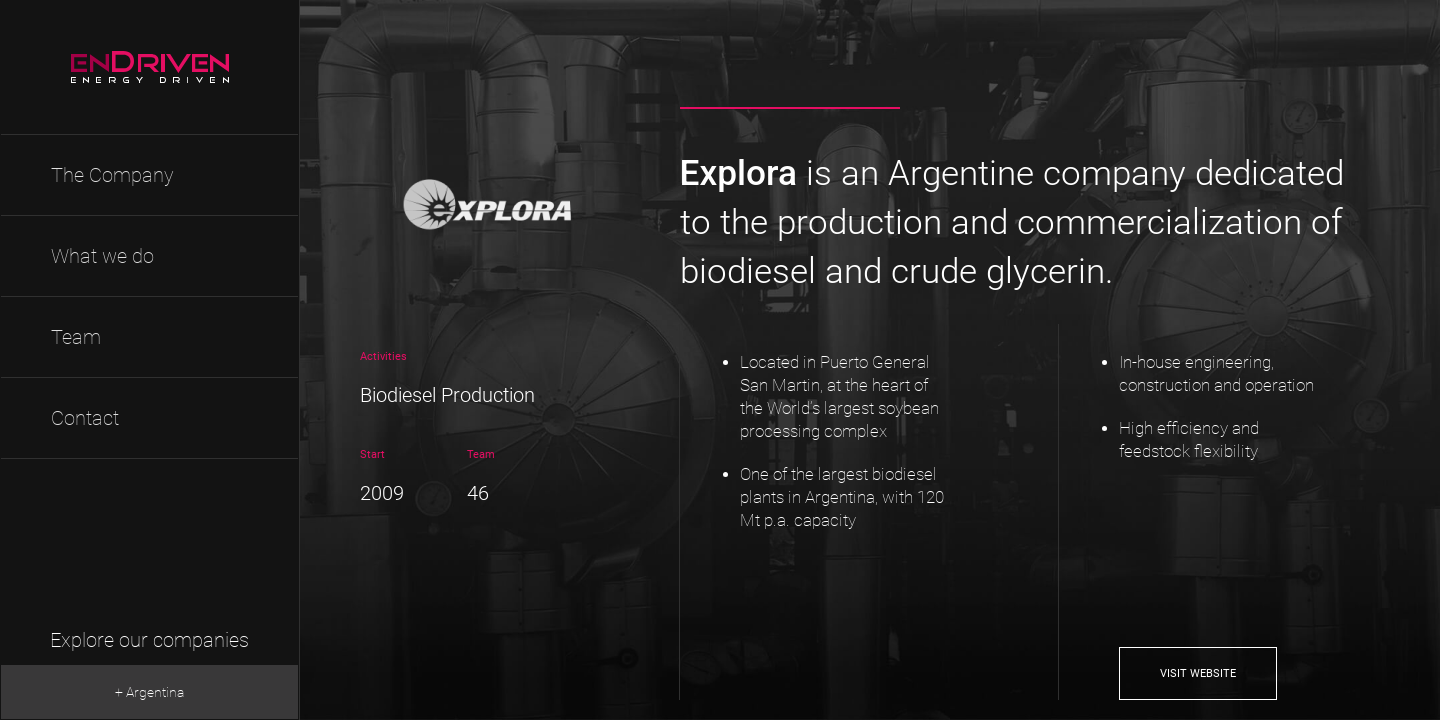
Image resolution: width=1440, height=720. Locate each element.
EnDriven (150, 67)
